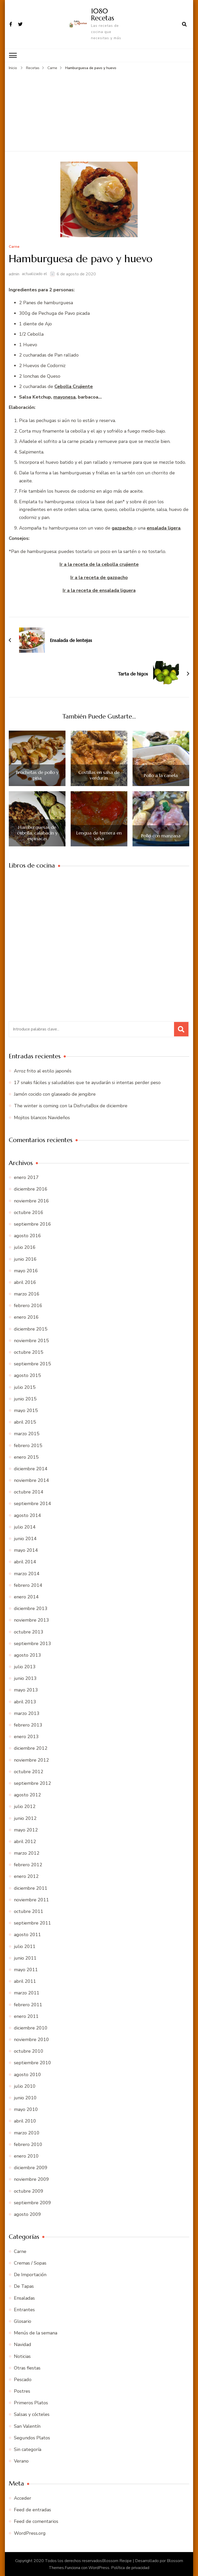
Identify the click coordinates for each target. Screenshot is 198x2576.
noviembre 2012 (31, 1759)
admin (14, 273)
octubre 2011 (28, 1911)
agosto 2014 (27, 1515)
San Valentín (27, 2425)
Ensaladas (24, 2297)
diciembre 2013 (30, 1608)
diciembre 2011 (30, 1887)
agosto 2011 (27, 1934)
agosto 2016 (27, 1235)
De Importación (30, 2274)
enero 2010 (26, 2155)
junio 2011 (25, 1957)
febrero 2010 (28, 2144)
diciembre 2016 (30, 1188)
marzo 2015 (26, 1433)
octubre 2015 (28, 1351)
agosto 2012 (27, 1794)
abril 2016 (25, 1281)
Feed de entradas (32, 2509)
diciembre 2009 (30, 2167)
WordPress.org (30, 2532)
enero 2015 (26, 1456)
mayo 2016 (26, 1270)
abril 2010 (25, 2120)
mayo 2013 (26, 1689)
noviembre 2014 (31, 1479)
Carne (14, 246)
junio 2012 (25, 1817)
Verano (21, 2460)
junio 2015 (25, 1398)
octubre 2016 (28, 1212)
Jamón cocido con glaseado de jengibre (55, 1094)
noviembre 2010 (31, 2039)
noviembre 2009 (31, 2179)
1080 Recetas (102, 14)
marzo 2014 (26, 1573)
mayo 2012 (26, 1829)
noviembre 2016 (31, 1200)
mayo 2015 (26, 1410)
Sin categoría (27, 2449)
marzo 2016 (26, 1293)
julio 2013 (25, 1666)
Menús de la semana (35, 2332)
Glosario (22, 2320)
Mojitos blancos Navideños (42, 1117)
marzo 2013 (26, 1713)
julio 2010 (25, 2085)
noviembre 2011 (31, 1899)
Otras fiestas (27, 2367)
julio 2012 (25, 1806)
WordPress (98, 2567)
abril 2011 (25, 1981)
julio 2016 (25, 1247)
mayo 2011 (26, 1969)
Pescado (22, 2379)
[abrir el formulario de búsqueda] (184, 24)
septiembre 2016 (32, 1223)
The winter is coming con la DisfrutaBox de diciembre (70, 1105)
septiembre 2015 (32, 1363)
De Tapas (24, 2286)
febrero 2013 (28, 1724)
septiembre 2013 (32, 1643)
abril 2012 (25, 1841)
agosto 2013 (27, 1654)
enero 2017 (26, 1177)
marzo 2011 (26, 1992)
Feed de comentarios (36, 2521)
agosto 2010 (27, 2074)
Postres (22, 2390)
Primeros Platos (31, 2402)
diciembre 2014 (30, 1468)
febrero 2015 (28, 1445)
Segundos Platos (32, 2437)
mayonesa (64, 396)
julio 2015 (25, 1386)
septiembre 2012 (32, 1782)
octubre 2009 (28, 2190)
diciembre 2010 (30, 2027)
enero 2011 (26, 2015)
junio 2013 (25, 1678)
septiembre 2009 (32, 2202)
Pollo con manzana (160, 835)
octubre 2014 (28, 1491)
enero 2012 (26, 1876)
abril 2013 (25, 1701)
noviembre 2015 (31, 1340)
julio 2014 (25, 1526)
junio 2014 (25, 1538)
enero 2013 (26, 1736)
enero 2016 (26, 1317)
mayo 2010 (26, 2109)
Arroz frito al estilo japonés (42, 1070)
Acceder (22, 2497)
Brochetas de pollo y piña (37, 774)
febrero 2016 (28, 1305)
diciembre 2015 (30, 1328)
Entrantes (24, 2309)
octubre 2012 (28, 1771)
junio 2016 (25, 1258)
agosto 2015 (27, 1375)
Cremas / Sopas (30, 2262)
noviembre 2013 (31, 1619)
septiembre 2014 (32, 1503)
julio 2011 (25, 1946)
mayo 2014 (26, 1550)
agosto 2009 (27, 2213)
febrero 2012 (28, 1864)
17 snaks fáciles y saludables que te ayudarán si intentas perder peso (87, 1082)
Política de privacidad (130, 2567)
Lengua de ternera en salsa (99, 834)
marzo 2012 (26, 1852)
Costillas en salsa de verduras (99, 774)
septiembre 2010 (32, 2062)
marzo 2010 (26, 2132)
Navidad (22, 2344)
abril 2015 (25, 1421)
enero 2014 (26, 1596)
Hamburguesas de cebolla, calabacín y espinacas (37, 832)
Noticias (22, 2355)
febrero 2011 (28, 2004)
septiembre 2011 (32, 1922)
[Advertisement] (99, 109)
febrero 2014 (28, 1584)
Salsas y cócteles (32, 2414)
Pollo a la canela (161, 775)
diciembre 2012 (30, 1748)
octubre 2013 (28, 1631)
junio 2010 (25, 2097)
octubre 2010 (28, 2050)
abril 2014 (25, 1561)
